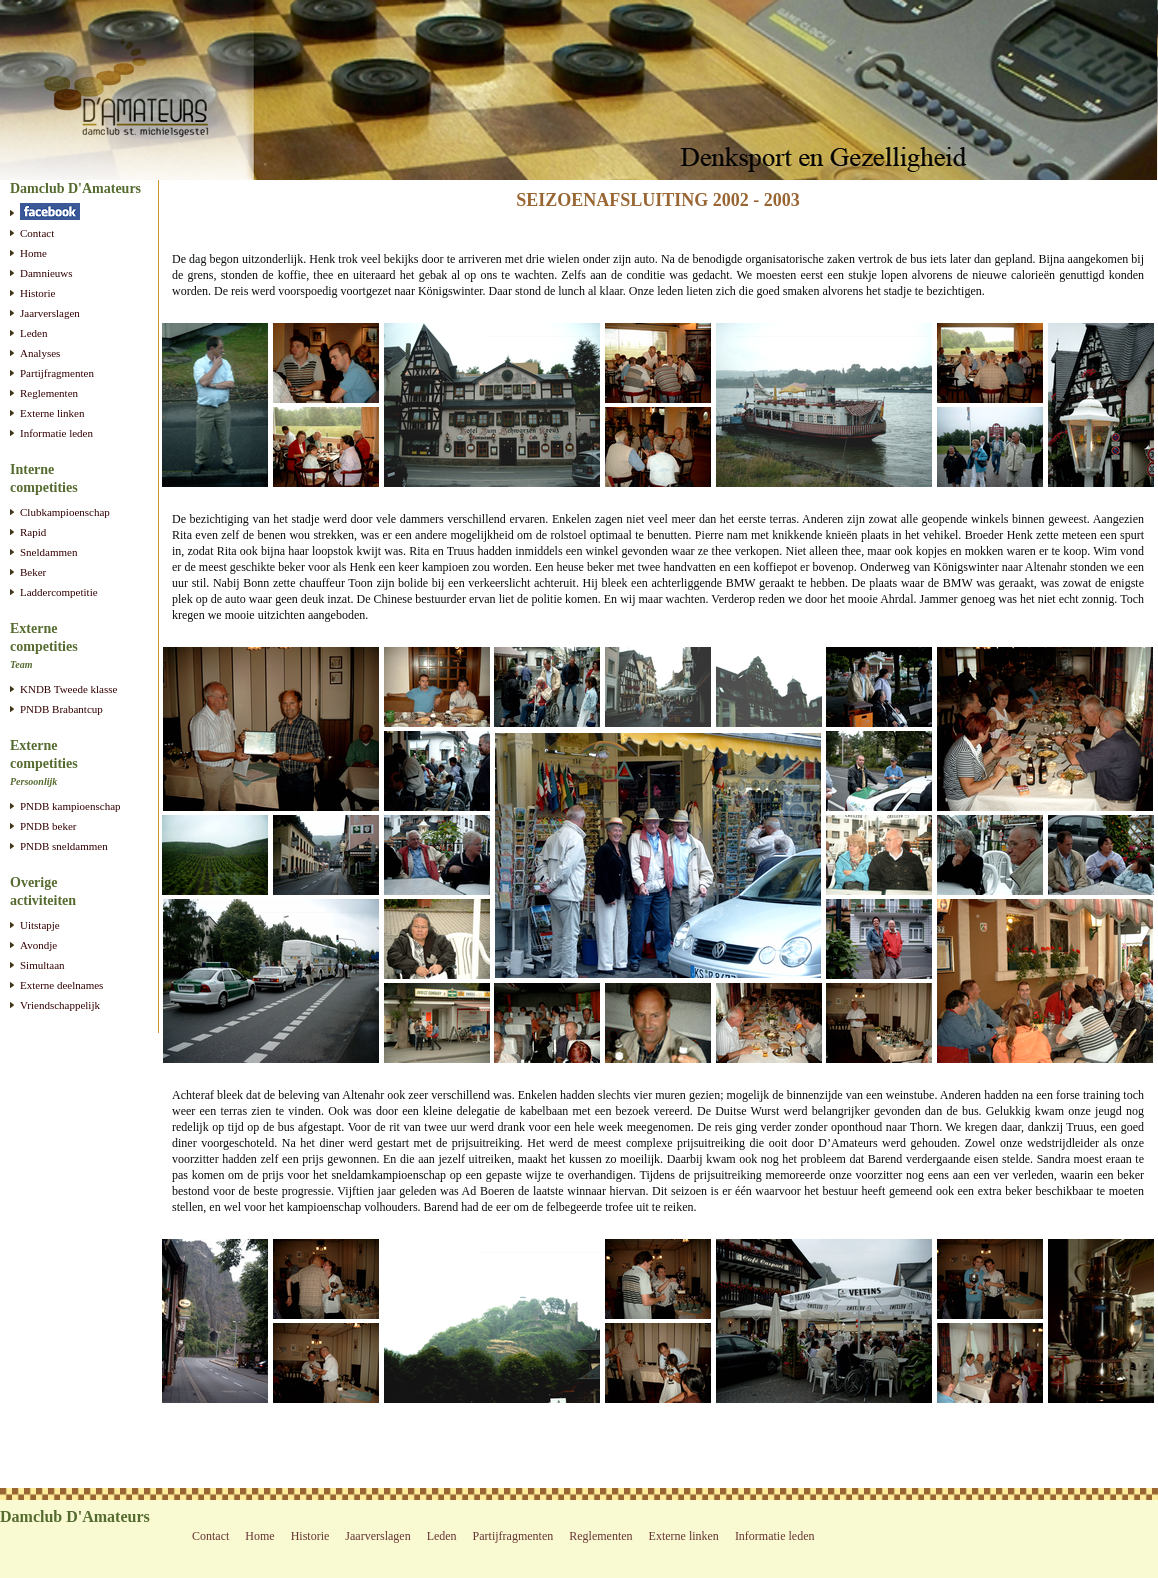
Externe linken (52, 413)
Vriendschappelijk (60, 1005)
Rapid (33, 532)
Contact (37, 233)
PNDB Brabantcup (61, 709)
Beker (33, 572)
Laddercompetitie (59, 592)
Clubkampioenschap (65, 512)
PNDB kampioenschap (70, 806)
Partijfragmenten (57, 373)
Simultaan (42, 965)
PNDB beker (48, 826)
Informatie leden (56, 433)
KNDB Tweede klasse (68, 689)
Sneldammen (48, 552)
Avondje (38, 945)
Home (33, 253)
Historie (37, 293)
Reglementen (49, 393)
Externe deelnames (61, 985)
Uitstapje (40, 925)
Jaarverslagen (50, 313)
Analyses (40, 353)
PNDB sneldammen (64, 846)
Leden (33, 333)
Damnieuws (46, 273)
